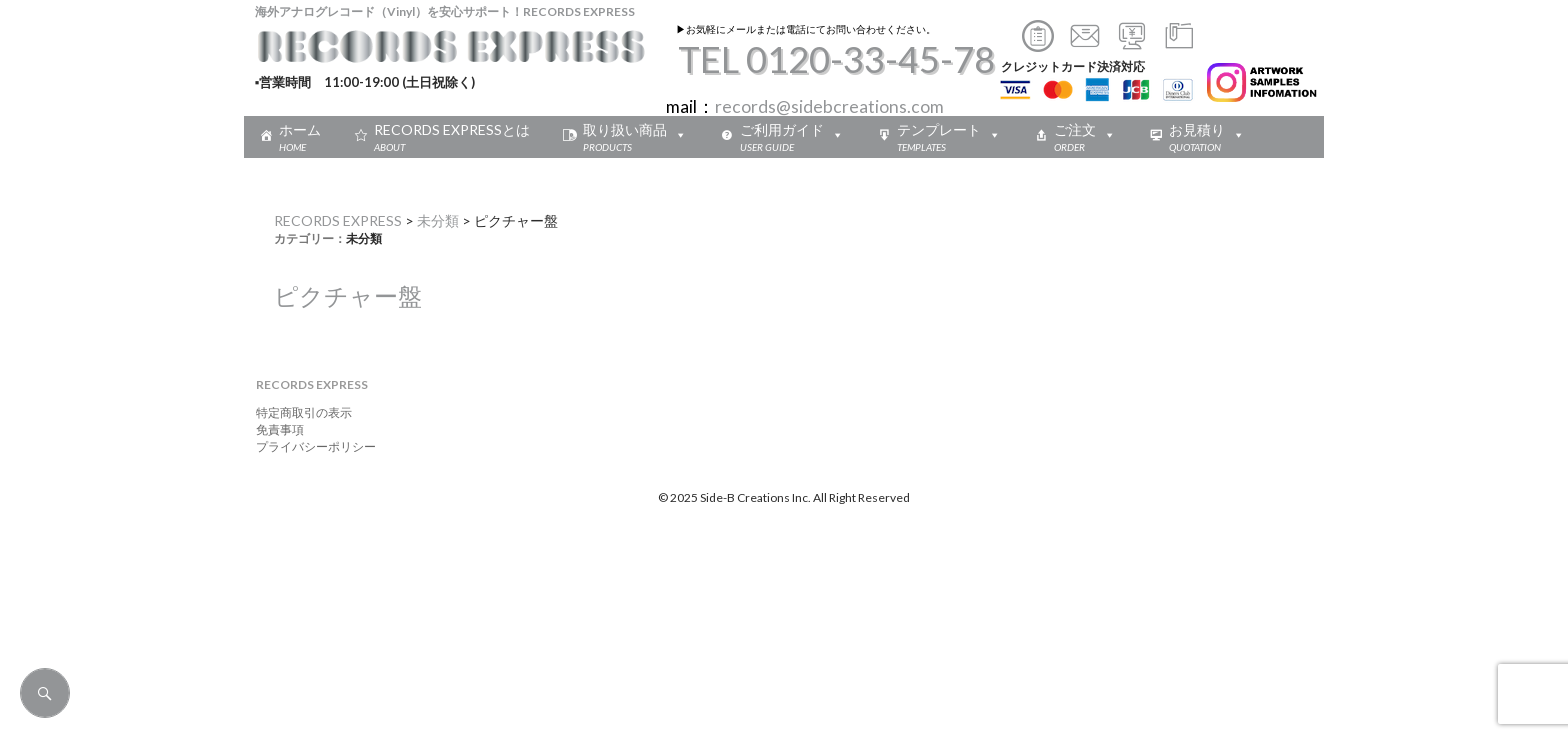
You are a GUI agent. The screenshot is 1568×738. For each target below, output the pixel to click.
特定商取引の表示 (298, 412)
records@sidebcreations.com (829, 106)
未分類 (438, 220)
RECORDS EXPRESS (338, 220)
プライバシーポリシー (310, 446)
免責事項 (274, 429)
